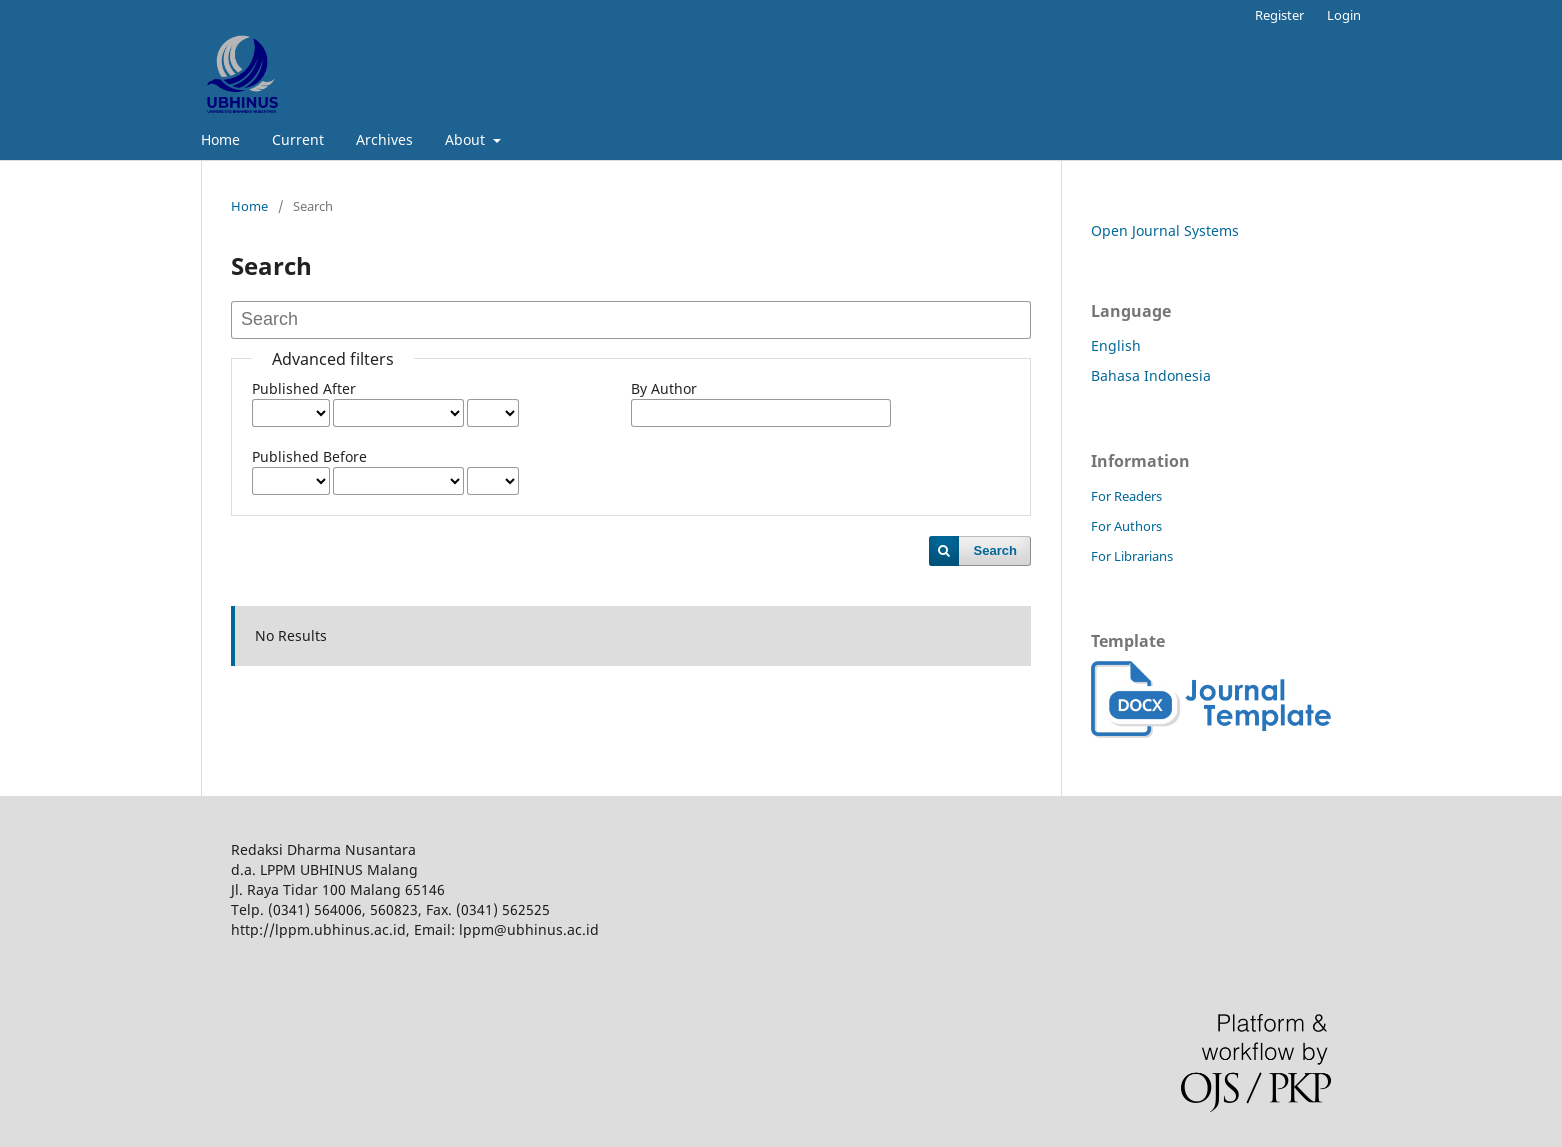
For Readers (1126, 496)
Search (995, 550)
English (1116, 345)
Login (1344, 15)
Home (220, 139)
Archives (384, 139)
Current (298, 139)
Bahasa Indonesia (1151, 375)
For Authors (1126, 526)
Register (1279, 15)
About (467, 139)
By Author (664, 388)
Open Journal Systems (1165, 230)
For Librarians (1132, 556)
